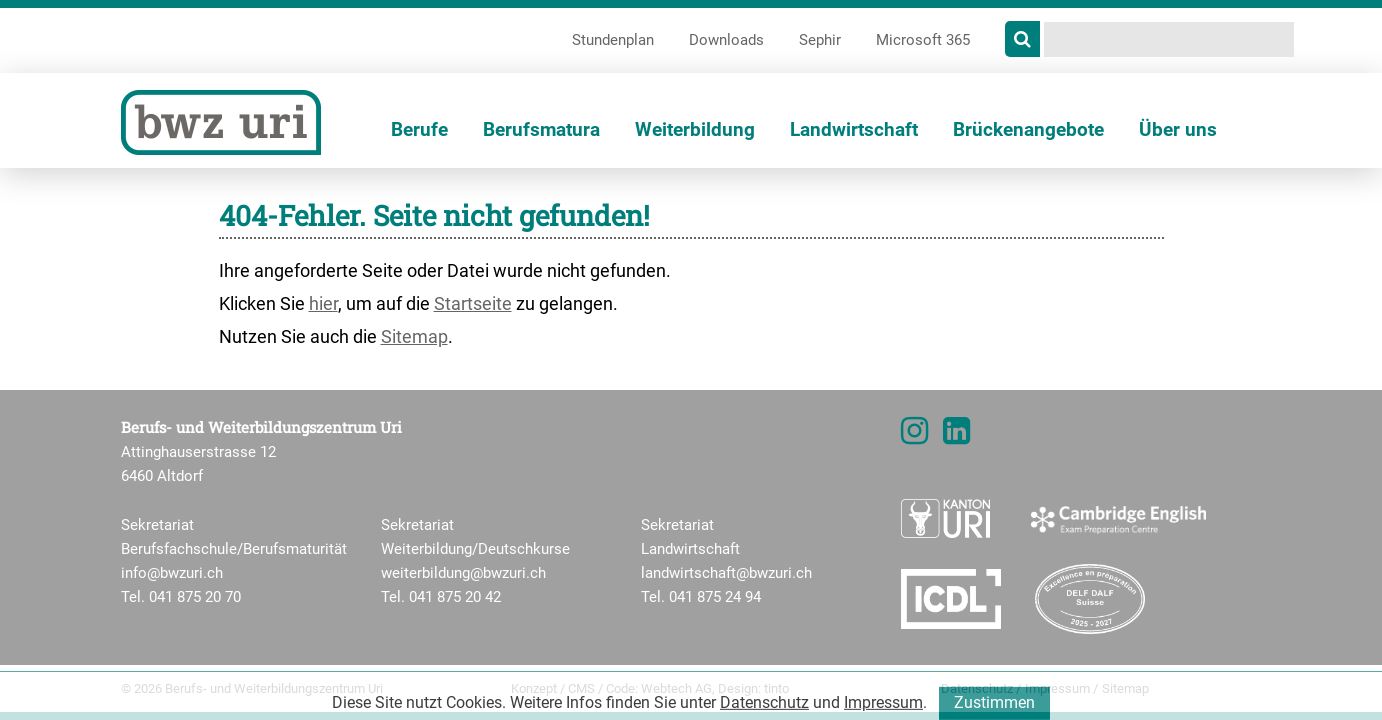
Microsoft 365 (923, 40)
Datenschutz (764, 710)
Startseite (473, 303)
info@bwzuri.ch (172, 573)
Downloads (726, 40)
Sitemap (414, 336)
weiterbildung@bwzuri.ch (463, 573)
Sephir (820, 40)
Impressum (883, 710)
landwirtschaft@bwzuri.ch (726, 573)
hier (323, 303)
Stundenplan (613, 40)
